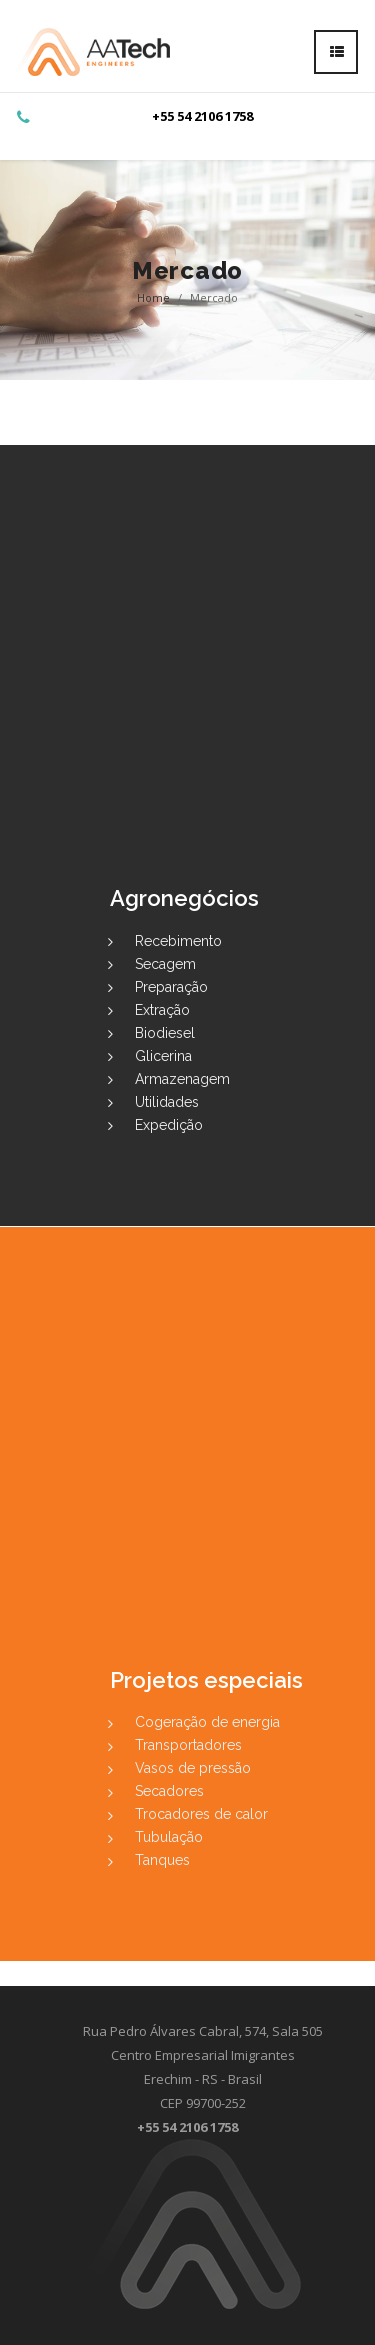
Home (153, 297)
